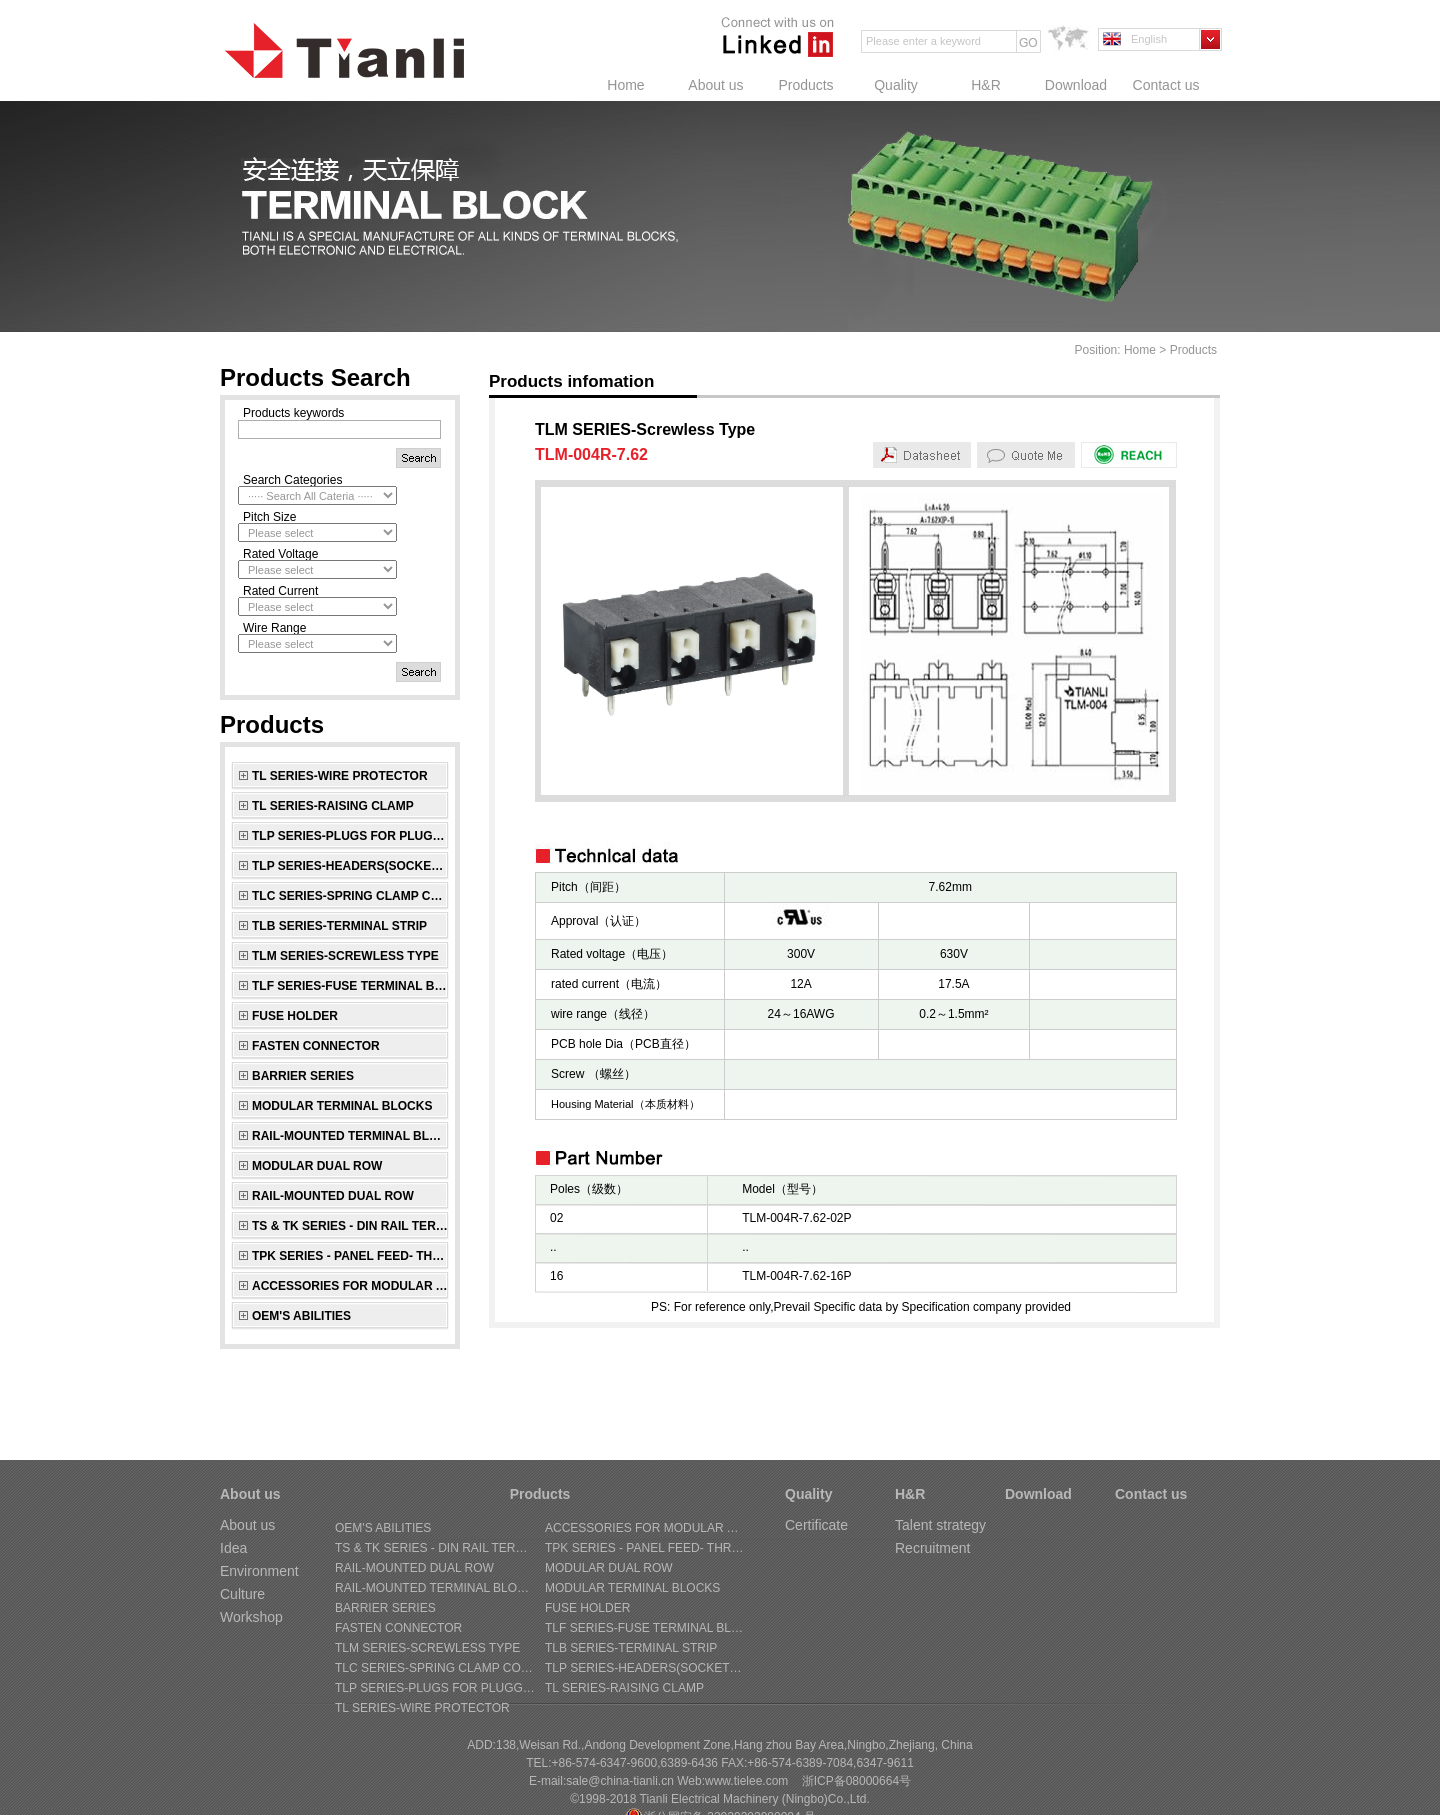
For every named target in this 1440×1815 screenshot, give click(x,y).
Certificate (816, 1525)
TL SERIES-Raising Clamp (333, 806)
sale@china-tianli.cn (620, 1781)
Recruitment (932, 1548)
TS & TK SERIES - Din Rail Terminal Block (350, 1226)
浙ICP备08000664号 (856, 1781)
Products (805, 85)
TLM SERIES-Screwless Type (345, 956)
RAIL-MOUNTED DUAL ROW (333, 1196)
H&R (986, 85)
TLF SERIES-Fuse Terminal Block (350, 986)
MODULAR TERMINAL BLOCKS (342, 1106)
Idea (233, 1548)
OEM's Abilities (301, 1316)
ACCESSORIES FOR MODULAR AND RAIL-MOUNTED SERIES (350, 1286)
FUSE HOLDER (295, 1016)
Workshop (251, 1617)
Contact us (1166, 85)
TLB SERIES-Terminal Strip (339, 926)
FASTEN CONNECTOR (316, 1046)
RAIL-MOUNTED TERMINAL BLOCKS (350, 1136)
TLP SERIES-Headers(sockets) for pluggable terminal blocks (350, 866)
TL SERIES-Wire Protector (340, 776)
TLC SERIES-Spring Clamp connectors (350, 896)
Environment (259, 1571)
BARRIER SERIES (303, 1076)
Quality (896, 85)
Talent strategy (940, 1525)
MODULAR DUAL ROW (317, 1166)
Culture (242, 1594)
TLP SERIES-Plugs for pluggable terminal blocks (350, 836)
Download (1076, 85)
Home (625, 85)
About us (715, 85)
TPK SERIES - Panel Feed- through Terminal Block (350, 1256)
